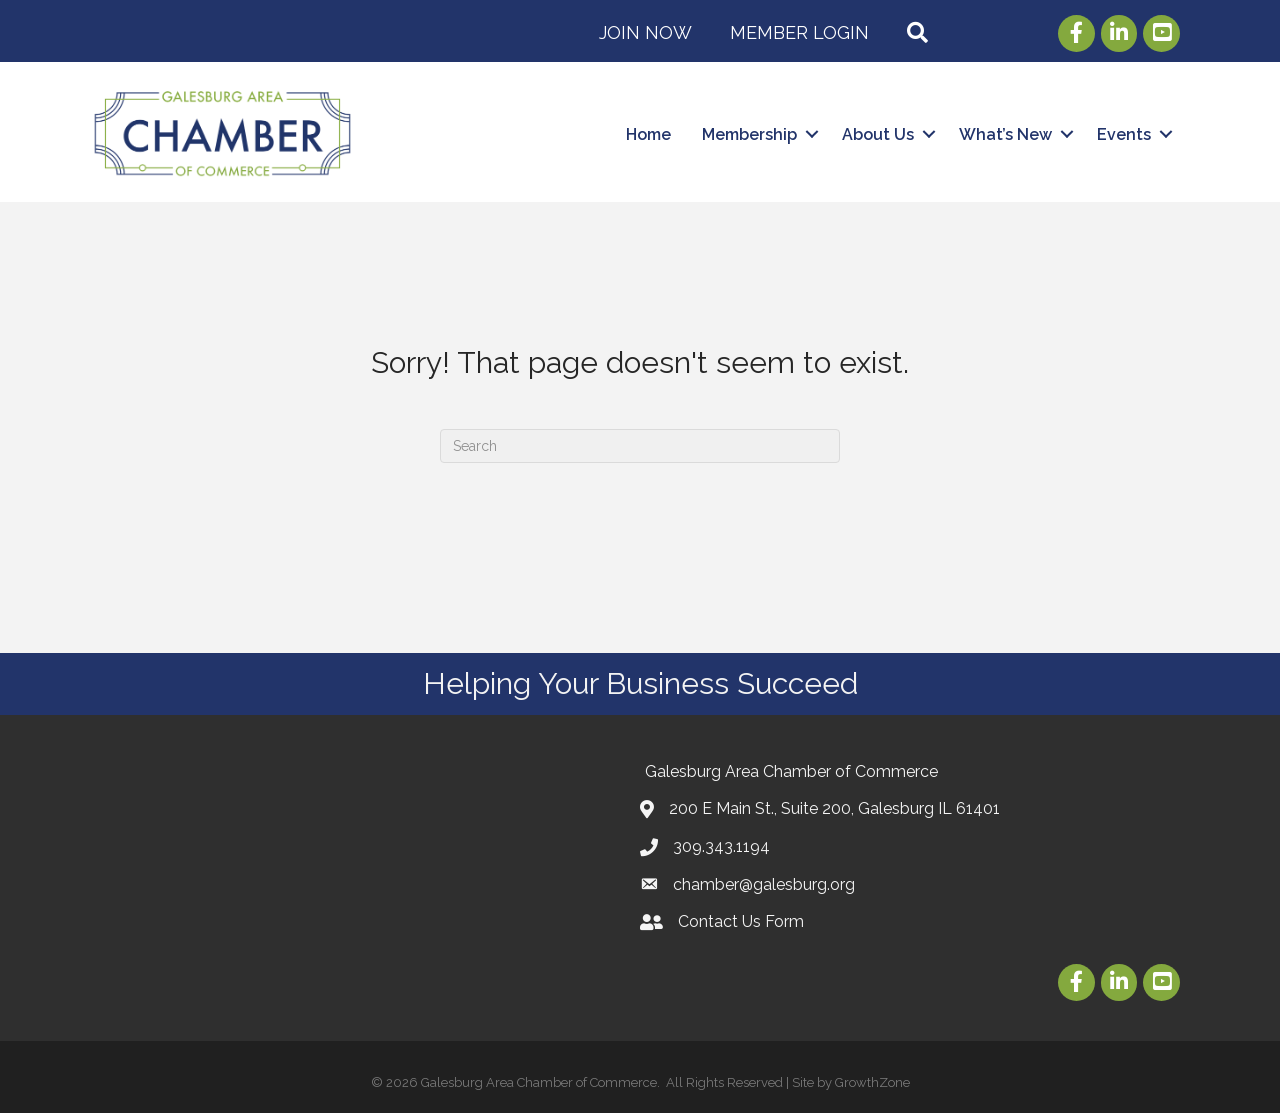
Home (648, 134)
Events (1124, 134)
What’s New (1005, 134)
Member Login (799, 32)
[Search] (640, 446)
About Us (878, 134)
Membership (749, 134)
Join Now (645, 32)
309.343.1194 (721, 846)
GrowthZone (872, 1082)
